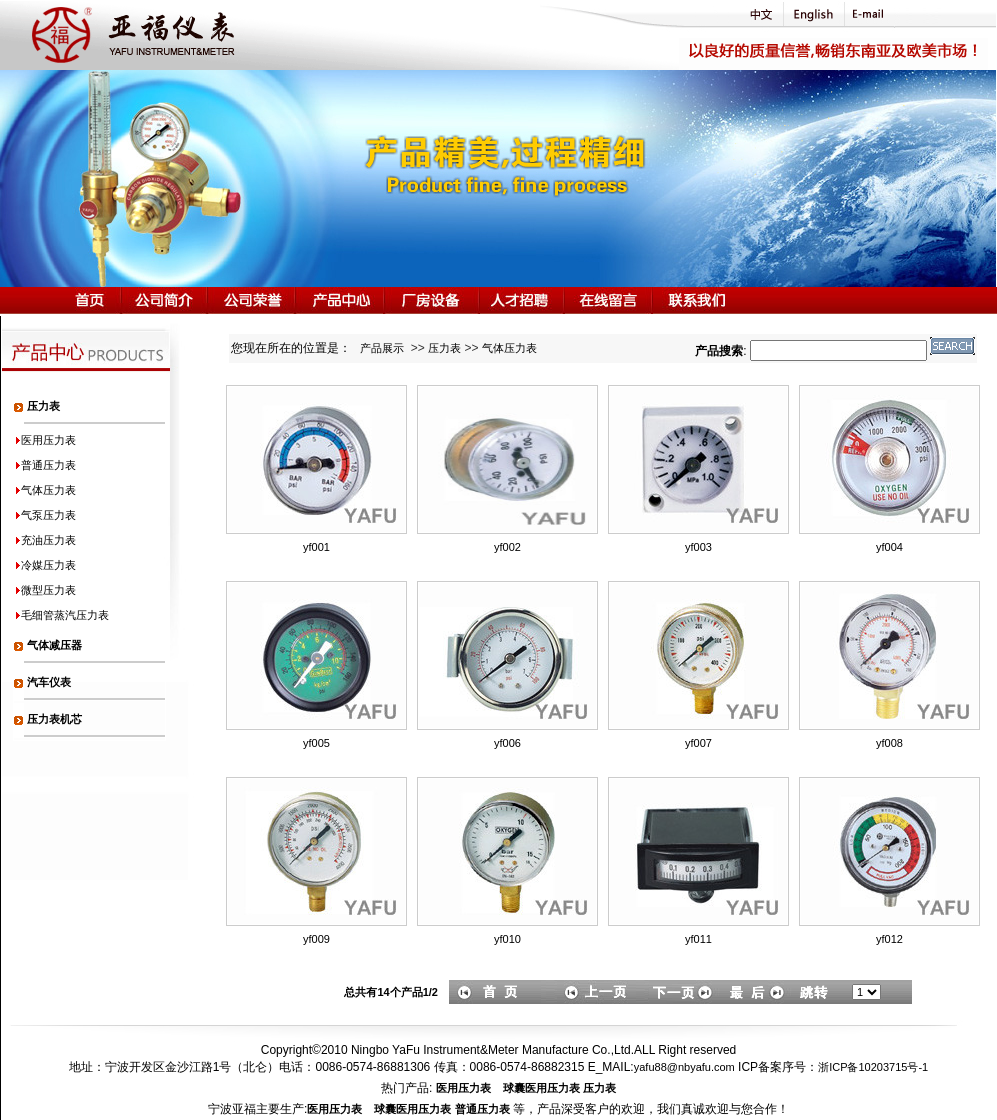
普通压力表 (482, 1109)
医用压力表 (463, 1088)
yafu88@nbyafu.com (684, 1067)
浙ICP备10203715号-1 (873, 1067)
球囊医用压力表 (541, 1088)
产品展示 (382, 348)
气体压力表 (509, 348)
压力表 (444, 348)
